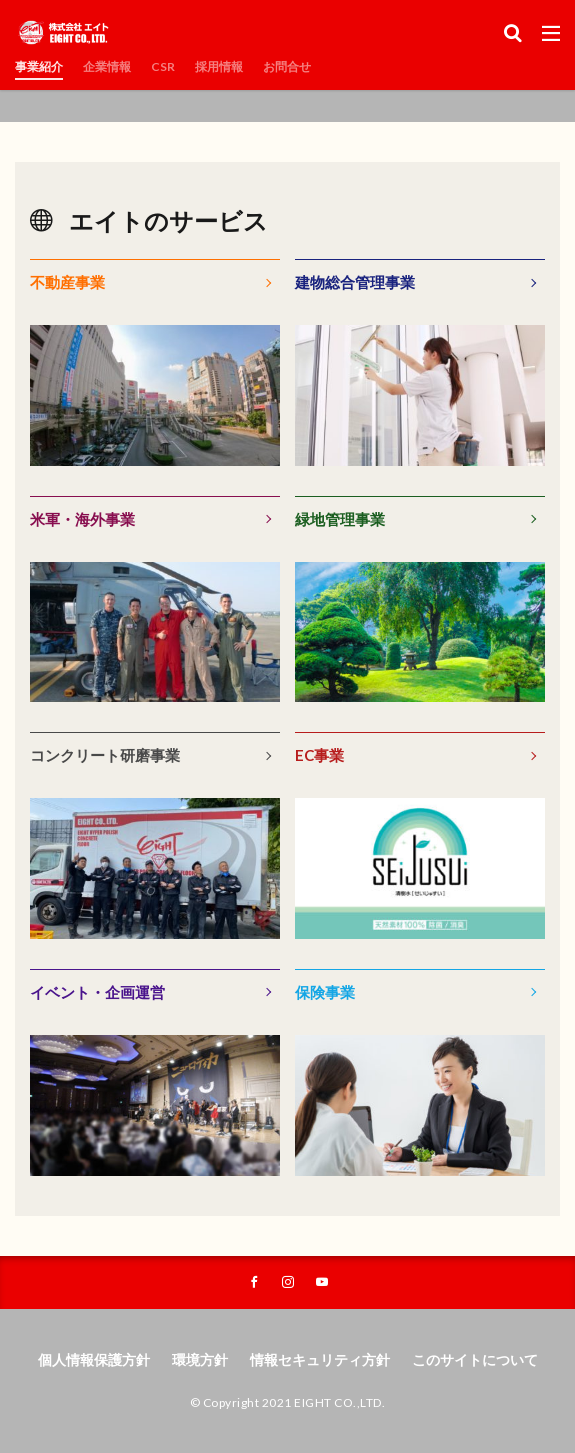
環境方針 (200, 1359)
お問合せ (287, 66)
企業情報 (107, 66)
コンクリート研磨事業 (105, 755)
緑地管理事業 (340, 519)
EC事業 (319, 755)
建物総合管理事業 (355, 282)
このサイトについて (475, 1359)
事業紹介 (39, 66)
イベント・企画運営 (97, 992)
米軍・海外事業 (82, 519)
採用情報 (219, 66)
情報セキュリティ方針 (320, 1359)
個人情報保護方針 (94, 1359)
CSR (163, 66)
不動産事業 (67, 282)
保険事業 (325, 992)
